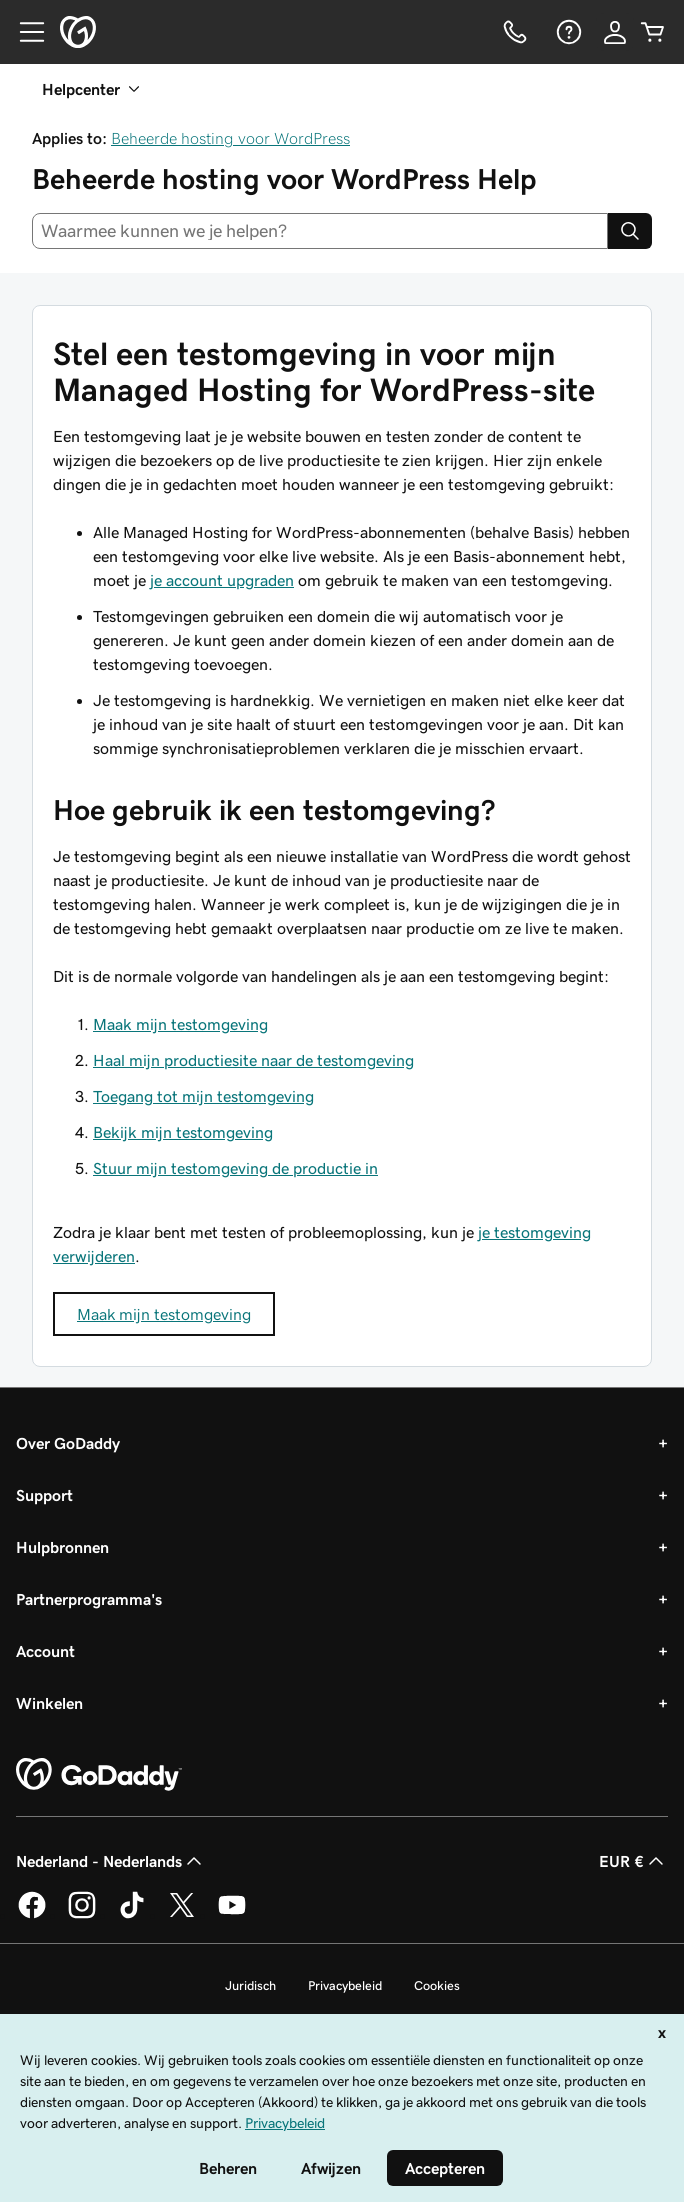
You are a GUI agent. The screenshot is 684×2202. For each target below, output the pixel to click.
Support (44, 1495)
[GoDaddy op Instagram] (82, 1915)
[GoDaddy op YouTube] (232, 1915)
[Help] (567, 32)
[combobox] (320, 231)
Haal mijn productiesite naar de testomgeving (253, 1060)
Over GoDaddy (68, 1443)
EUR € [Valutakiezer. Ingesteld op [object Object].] (633, 1861)
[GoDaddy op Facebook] (32, 1915)
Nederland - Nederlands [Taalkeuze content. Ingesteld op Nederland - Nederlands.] (111, 1861)
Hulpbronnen (62, 1547)
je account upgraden (222, 580)
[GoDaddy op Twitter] (182, 1915)
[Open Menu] (24, 32)
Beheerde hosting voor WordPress (230, 138)
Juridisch (250, 1985)
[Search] (630, 231)
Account (45, 1651)
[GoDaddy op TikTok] (132, 1915)
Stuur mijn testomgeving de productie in (235, 1168)
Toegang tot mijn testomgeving (203, 1096)
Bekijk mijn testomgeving (183, 1132)
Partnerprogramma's (89, 1599)
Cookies (437, 1985)
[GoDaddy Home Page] (99, 1775)
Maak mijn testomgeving (180, 1024)
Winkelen (49, 1703)
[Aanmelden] (615, 32)
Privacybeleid (345, 1985)
